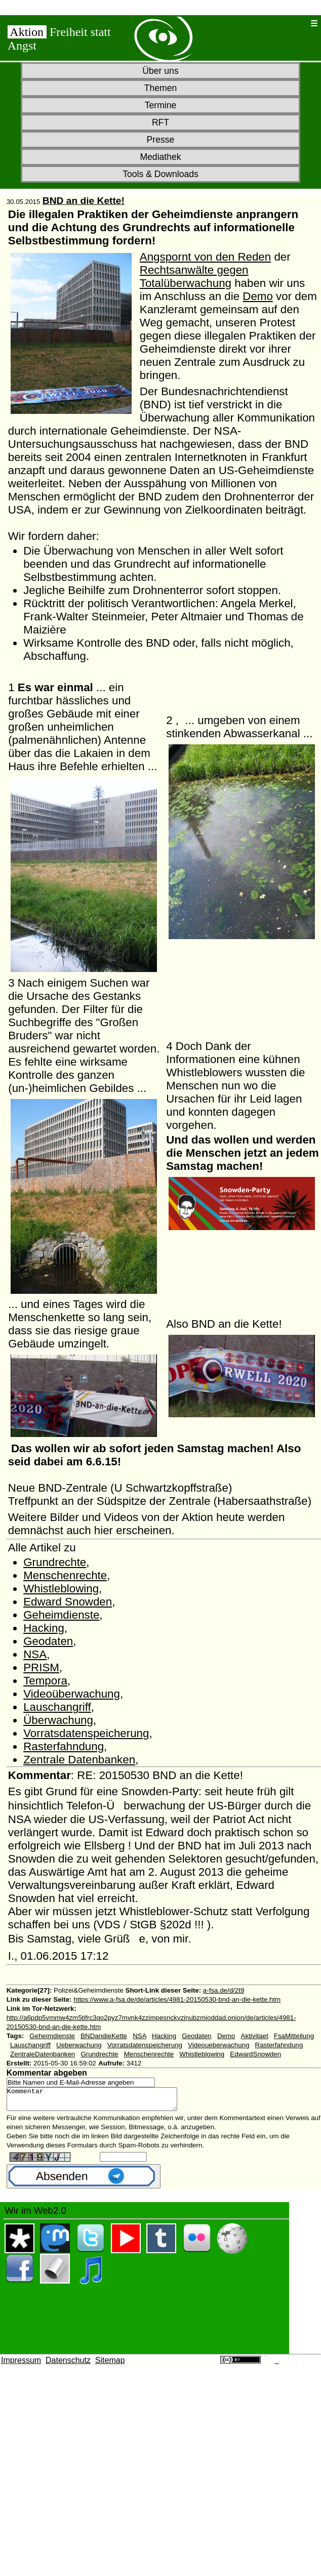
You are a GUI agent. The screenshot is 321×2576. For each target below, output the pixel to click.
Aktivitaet (254, 2036)
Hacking (43, 1628)
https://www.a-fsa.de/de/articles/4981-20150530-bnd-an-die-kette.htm (176, 1999)
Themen (160, 88)
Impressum (21, 2364)
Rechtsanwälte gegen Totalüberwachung (194, 276)
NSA (35, 1654)
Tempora (45, 1680)
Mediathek (160, 157)
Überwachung (58, 1720)
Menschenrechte (65, 1575)
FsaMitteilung (294, 2036)
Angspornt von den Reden (205, 256)
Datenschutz (68, 2364)
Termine (161, 105)
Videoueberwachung (218, 2045)
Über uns (160, 71)
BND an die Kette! (84, 200)
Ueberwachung (79, 2045)
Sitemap (110, 2364)
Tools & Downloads (160, 174)
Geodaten (48, 1641)
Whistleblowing (61, 1588)
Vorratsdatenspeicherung (86, 1733)
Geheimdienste (61, 1615)
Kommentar (102, 2101)
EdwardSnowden (255, 2054)
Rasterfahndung (63, 1746)
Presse (161, 140)
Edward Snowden (67, 1601)
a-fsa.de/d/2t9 (224, 1990)
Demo (258, 296)
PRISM (41, 1667)
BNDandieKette (104, 2036)
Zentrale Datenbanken (79, 1759)
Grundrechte (54, 1562)
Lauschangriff (57, 1707)
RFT (160, 122)
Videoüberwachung (71, 1693)
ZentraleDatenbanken (42, 2054)
